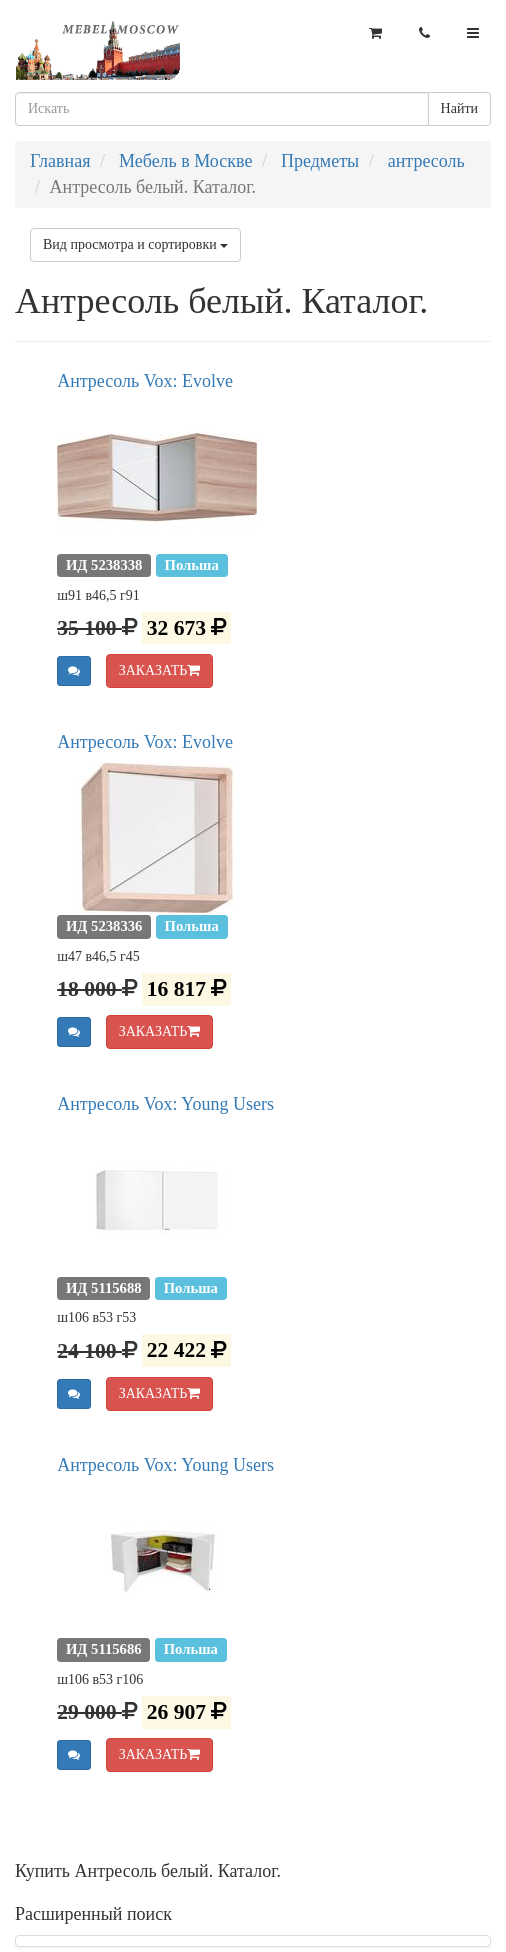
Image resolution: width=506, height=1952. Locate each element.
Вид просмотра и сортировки (135, 244)
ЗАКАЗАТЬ (160, 670)
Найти (459, 108)
